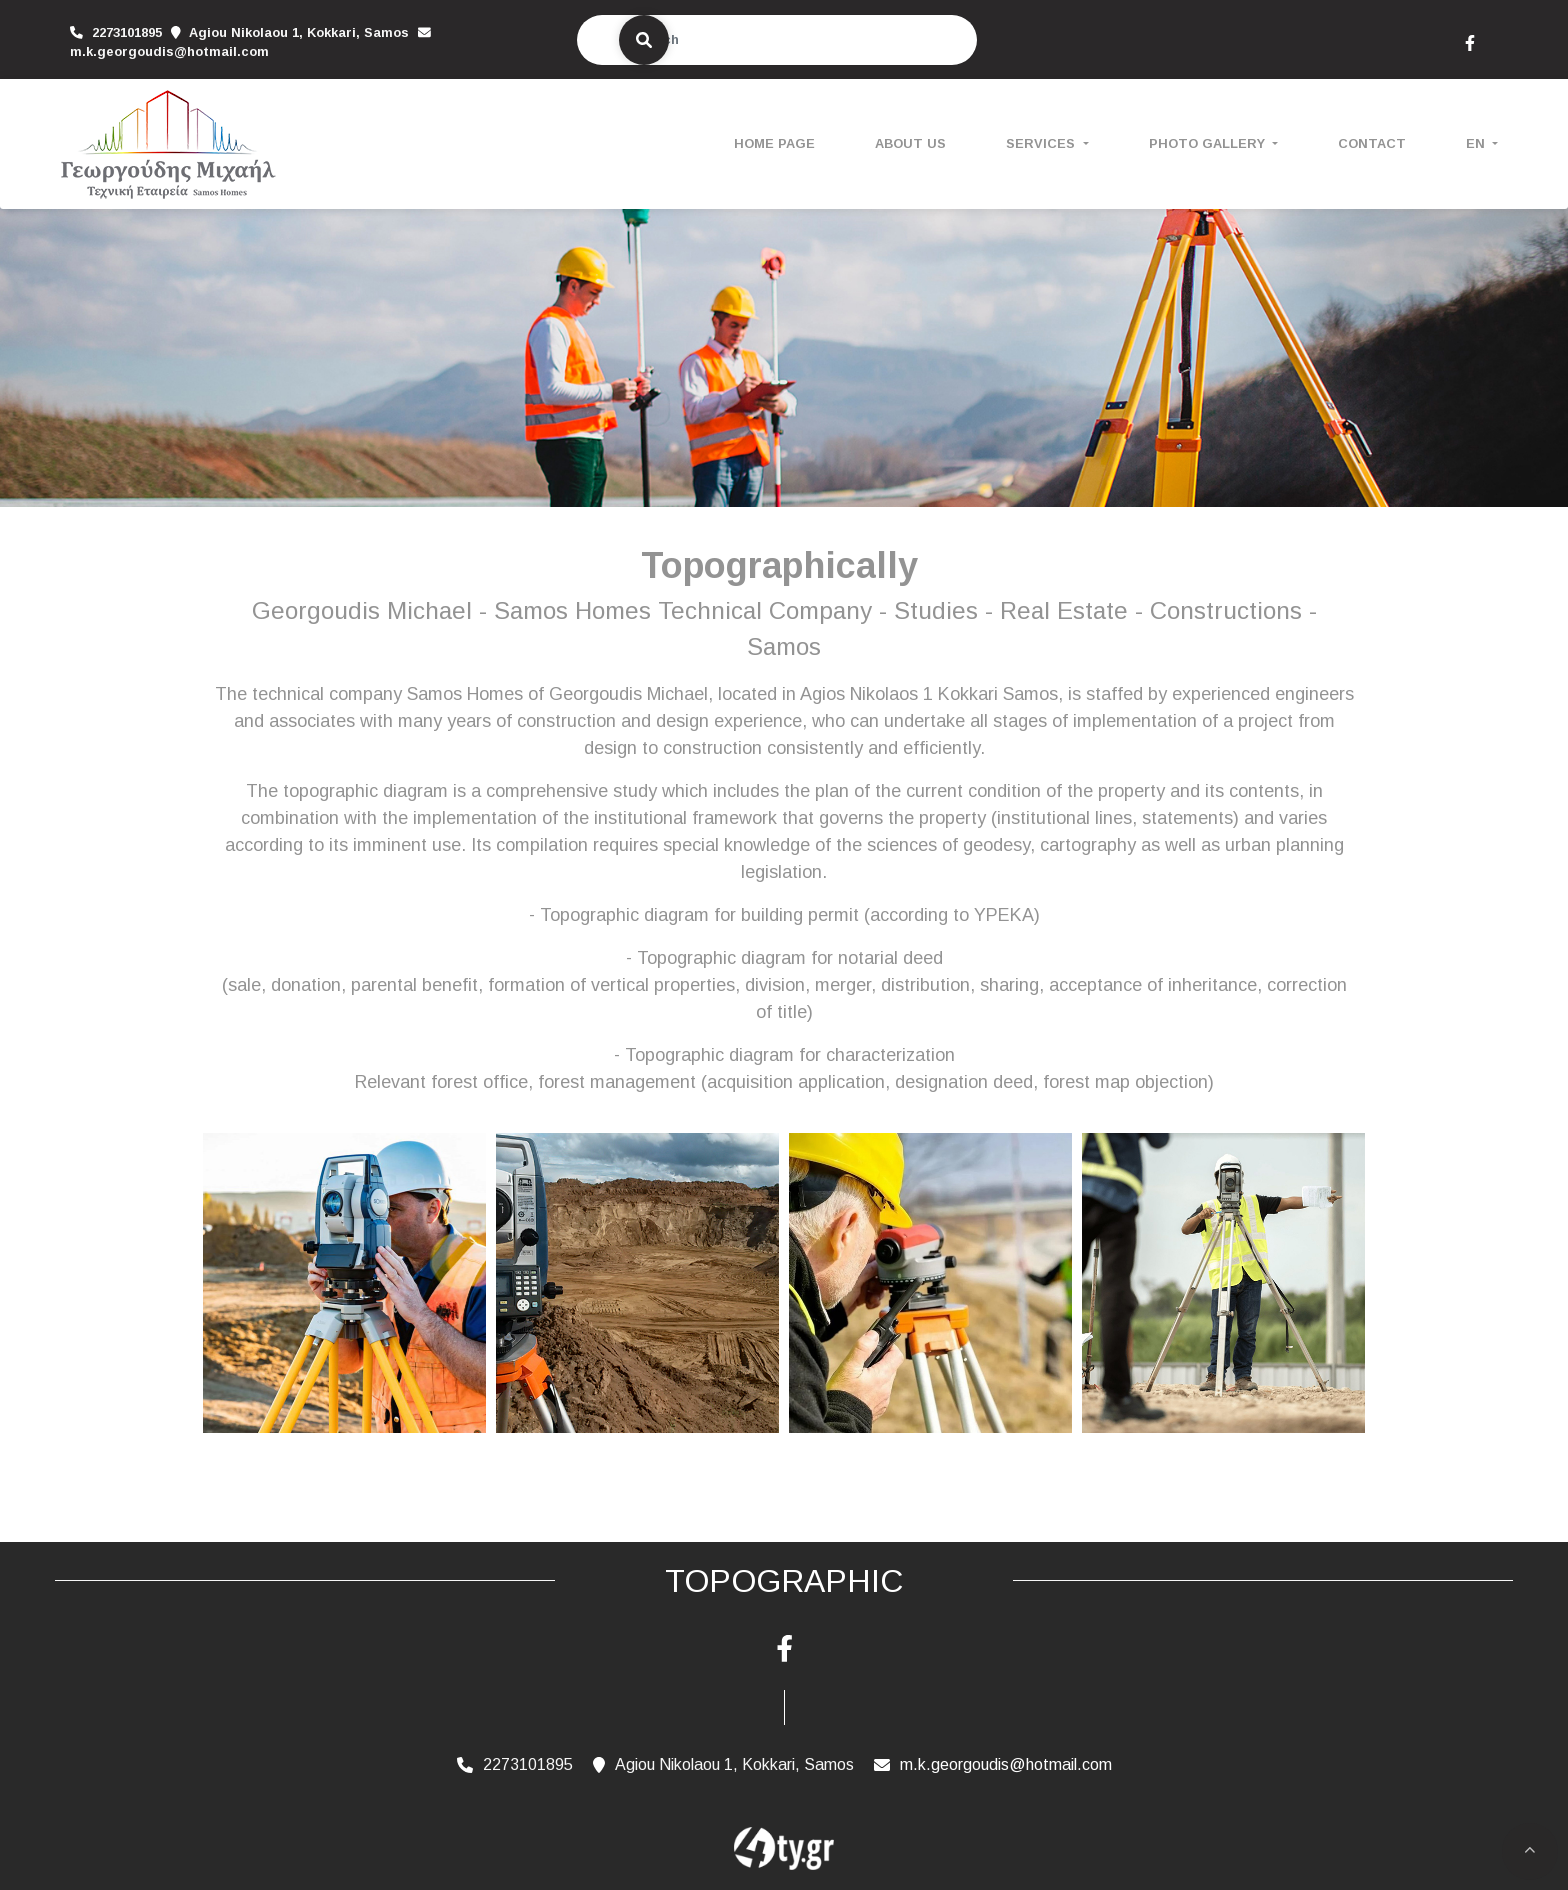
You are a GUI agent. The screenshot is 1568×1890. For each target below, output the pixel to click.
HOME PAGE (774, 143)
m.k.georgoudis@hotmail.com (169, 51)
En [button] (1477, 143)
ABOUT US (910, 143)
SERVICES (1042, 143)
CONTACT (1372, 143)
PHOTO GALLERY (1209, 143)
